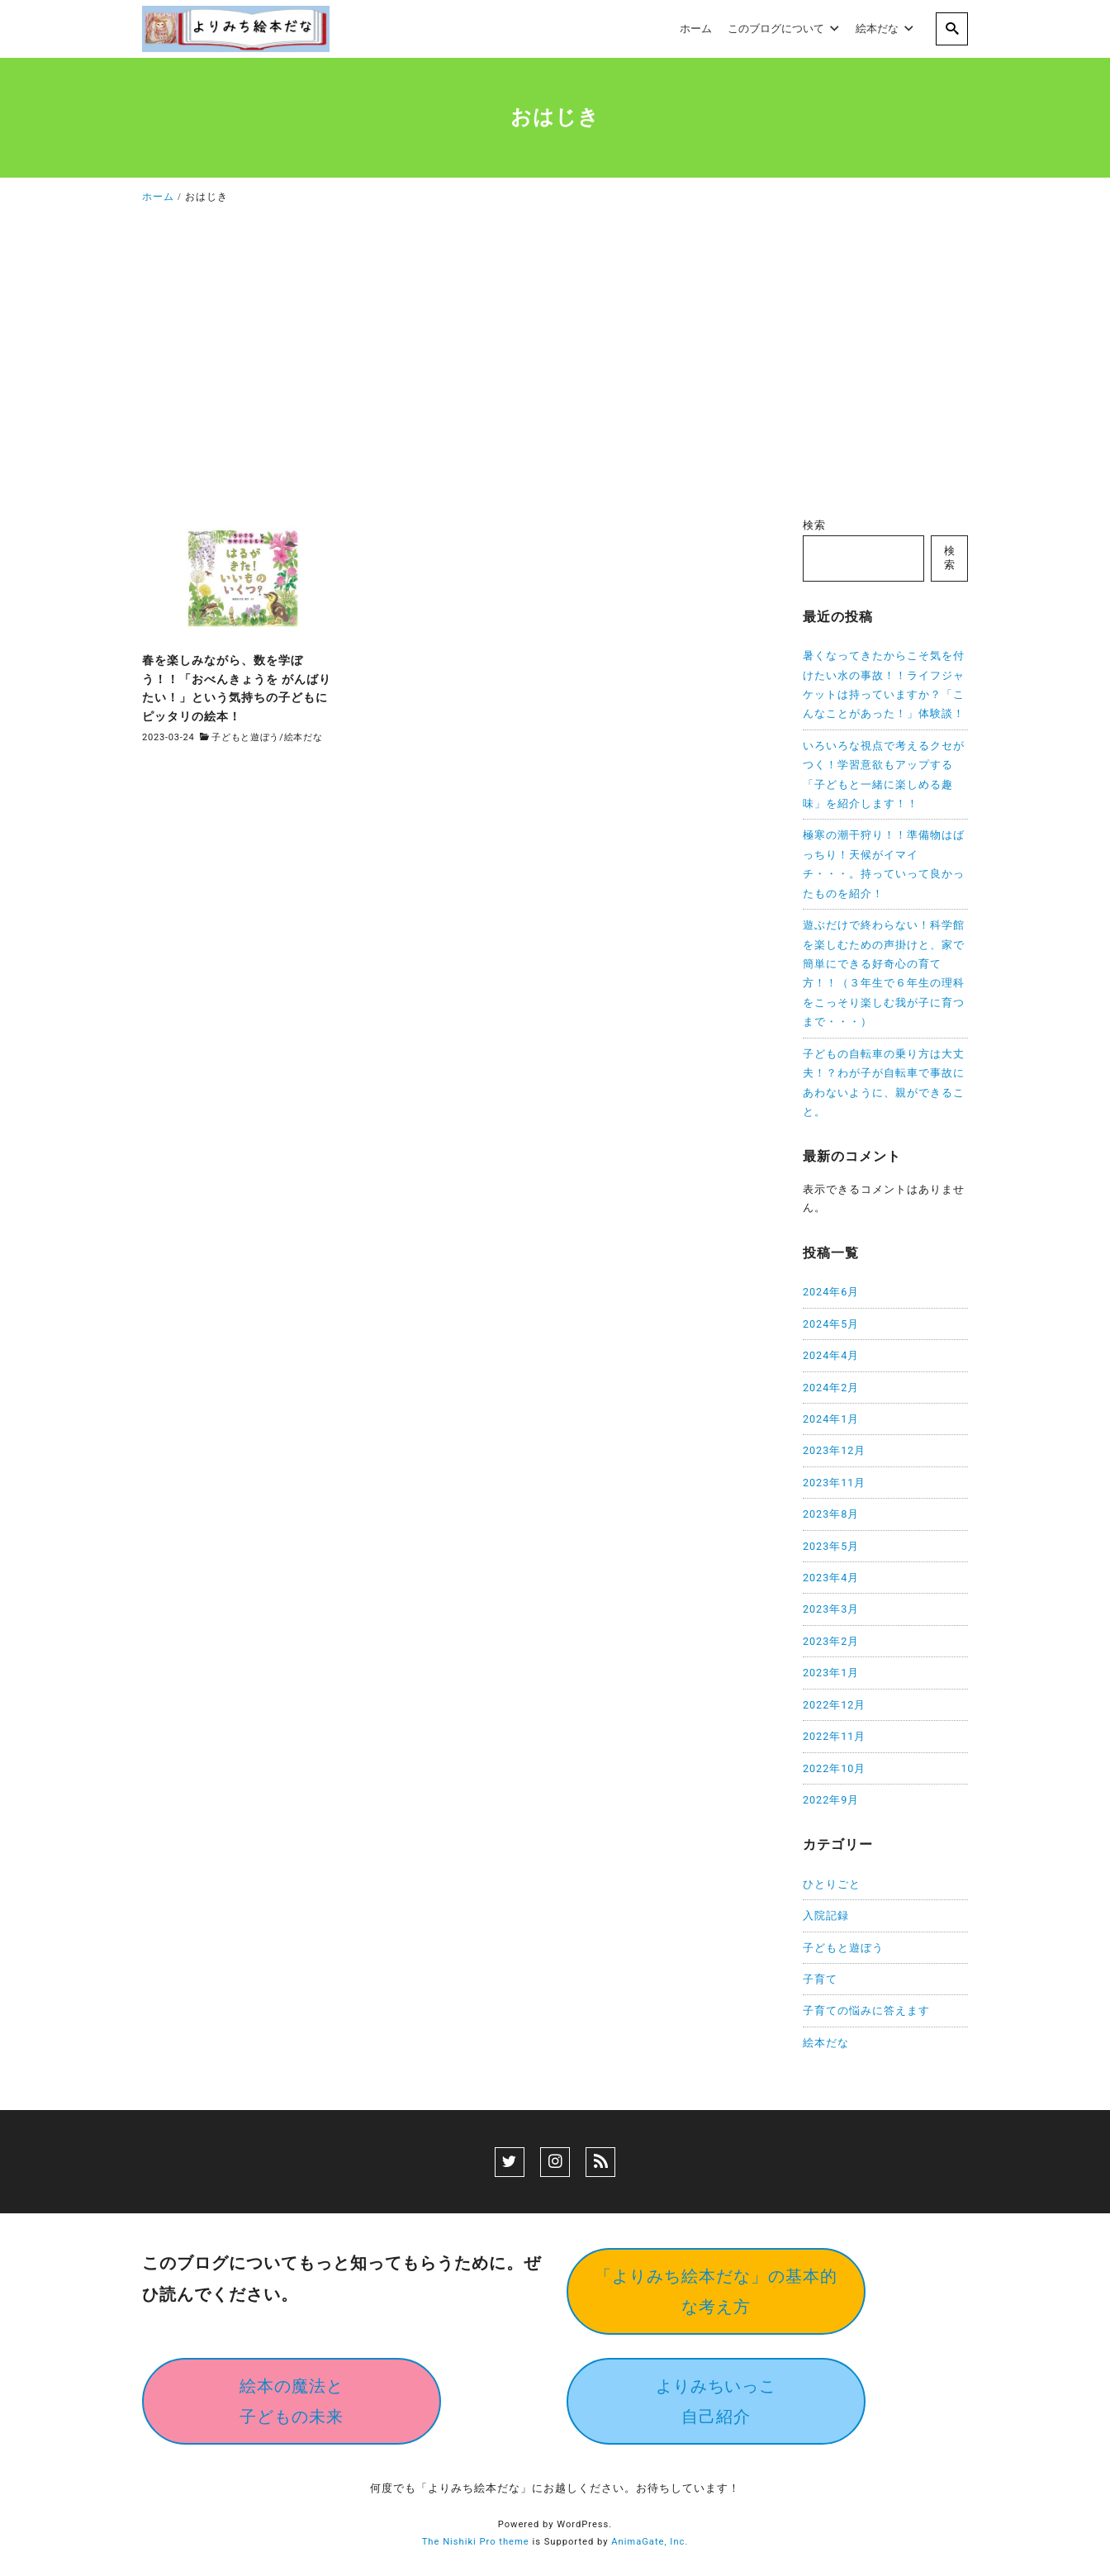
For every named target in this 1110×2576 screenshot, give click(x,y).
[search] (952, 28)
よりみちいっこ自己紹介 (716, 2401)
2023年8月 (831, 1514)
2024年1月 (831, 1419)
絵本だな (303, 737)
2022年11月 (834, 1736)
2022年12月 (834, 1705)
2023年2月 (831, 1641)
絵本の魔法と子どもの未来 (292, 2401)
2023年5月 (831, 1546)
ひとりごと (832, 1884)
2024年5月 (831, 1324)
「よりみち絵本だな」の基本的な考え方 (716, 2291)
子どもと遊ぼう (245, 737)
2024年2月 (831, 1387)
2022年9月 (831, 1800)
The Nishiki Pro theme (475, 2541)
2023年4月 (831, 1577)
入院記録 (826, 1915)
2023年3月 (831, 1609)
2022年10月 (834, 1768)
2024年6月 (831, 1292)
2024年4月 (831, 1355)
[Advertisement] (555, 365)
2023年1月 (831, 1672)
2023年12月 (834, 1450)
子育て (820, 1979)
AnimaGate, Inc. (649, 2541)
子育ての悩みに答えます (866, 2010)
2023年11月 (834, 1482)
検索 (814, 525)
